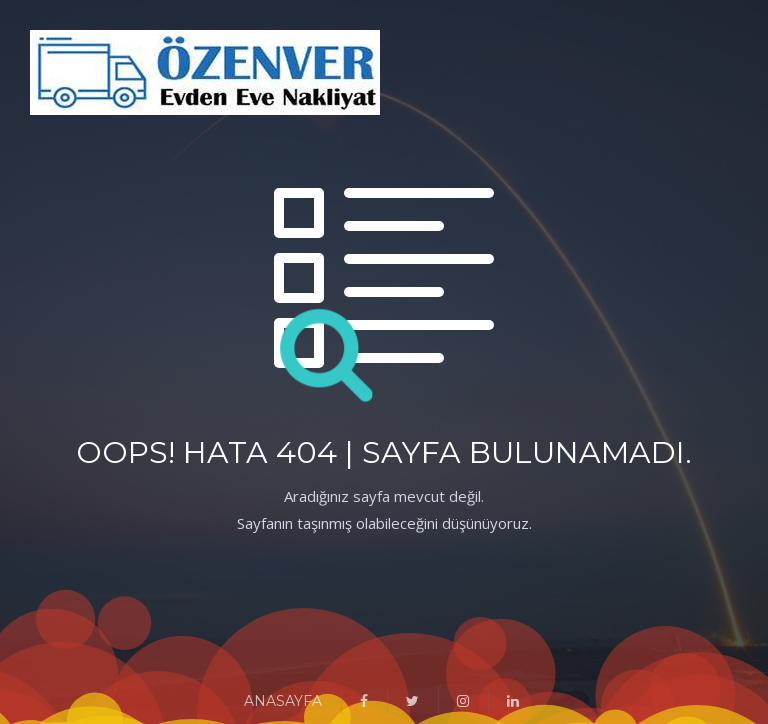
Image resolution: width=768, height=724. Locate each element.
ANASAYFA (283, 701)
